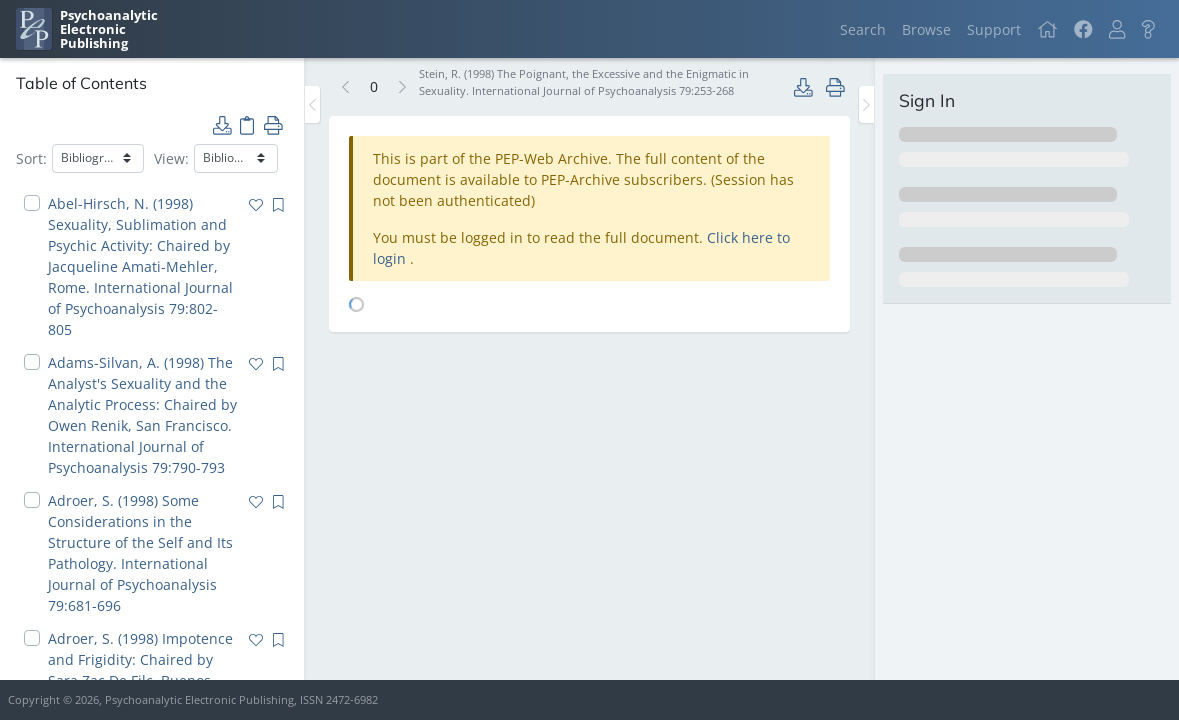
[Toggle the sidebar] (312, 104)
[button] (1117, 29)
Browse (926, 29)
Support (994, 29)
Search (863, 29)
